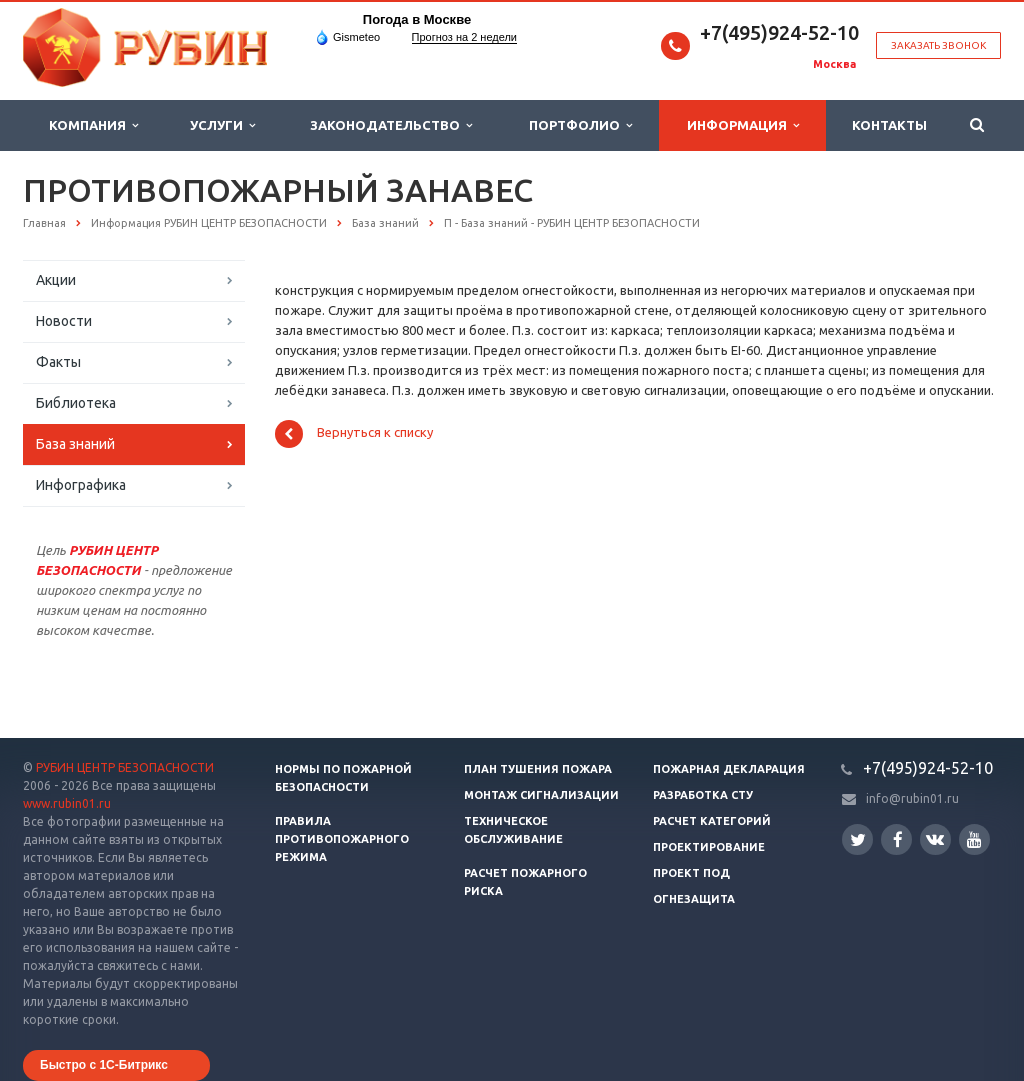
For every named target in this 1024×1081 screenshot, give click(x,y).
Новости (64, 321)
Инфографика (81, 485)
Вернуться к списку (354, 434)
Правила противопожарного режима (342, 839)
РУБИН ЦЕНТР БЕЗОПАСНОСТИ (125, 767)
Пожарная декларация (729, 769)
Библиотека (76, 403)
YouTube (974, 839)
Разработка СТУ (703, 795)
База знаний (75, 444)
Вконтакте (935, 838)
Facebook (898, 839)
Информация (743, 125)
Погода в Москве (417, 19)
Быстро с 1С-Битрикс (104, 1065)
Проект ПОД (691, 873)
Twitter (858, 839)
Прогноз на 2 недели (464, 37)
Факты (58, 362)
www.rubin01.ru (67, 803)
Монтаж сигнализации (541, 795)
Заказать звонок (938, 45)
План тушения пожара (538, 769)
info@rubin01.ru (912, 798)
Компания (93, 125)
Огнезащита (694, 899)
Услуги (222, 125)
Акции (56, 280)
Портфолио (580, 125)
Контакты (889, 125)
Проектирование (709, 847)
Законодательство (391, 125)
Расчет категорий (712, 821)
